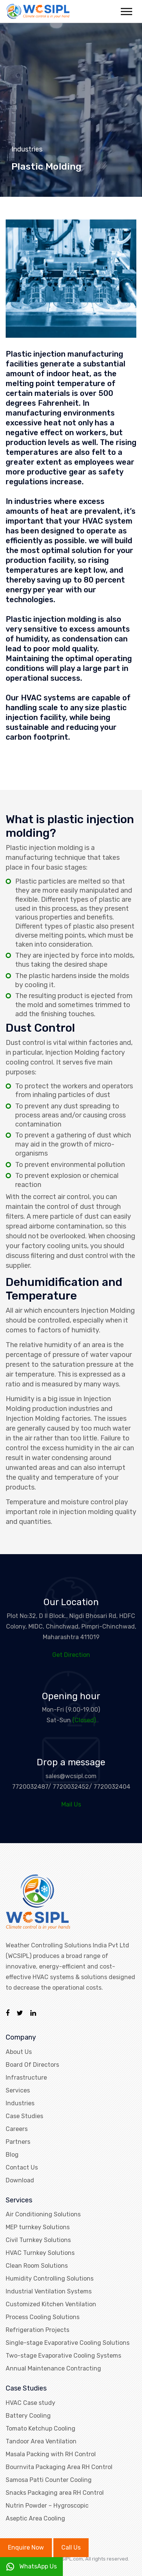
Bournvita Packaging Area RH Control (59, 2467)
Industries (20, 2103)
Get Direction (71, 1654)
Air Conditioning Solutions (43, 2214)
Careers (17, 2129)
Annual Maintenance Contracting (53, 2368)
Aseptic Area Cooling (35, 2518)
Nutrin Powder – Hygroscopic (47, 2505)
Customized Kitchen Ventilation (51, 2304)
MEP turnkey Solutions (38, 2227)
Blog (12, 2154)
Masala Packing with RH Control (51, 2454)
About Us (19, 2051)
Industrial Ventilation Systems (49, 2291)
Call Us (71, 2547)
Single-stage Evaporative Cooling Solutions (68, 2342)
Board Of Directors (32, 2064)
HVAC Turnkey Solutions (40, 2252)
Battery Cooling (28, 2415)
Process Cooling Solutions (43, 2317)
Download (20, 2180)
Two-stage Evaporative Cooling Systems (63, 2355)
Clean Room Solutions (37, 2265)
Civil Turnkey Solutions (38, 2240)
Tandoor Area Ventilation (41, 2441)
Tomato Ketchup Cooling (40, 2428)
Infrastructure (26, 2077)
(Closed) (84, 1720)
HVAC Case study (30, 2402)
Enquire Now (26, 2547)
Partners (18, 2141)
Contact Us (22, 2167)
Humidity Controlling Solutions (50, 2278)
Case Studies (24, 2116)
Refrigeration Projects (37, 2329)
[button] (126, 10)
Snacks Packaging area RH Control (55, 2492)
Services (18, 2090)
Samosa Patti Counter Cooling (49, 2479)
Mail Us (71, 1804)
